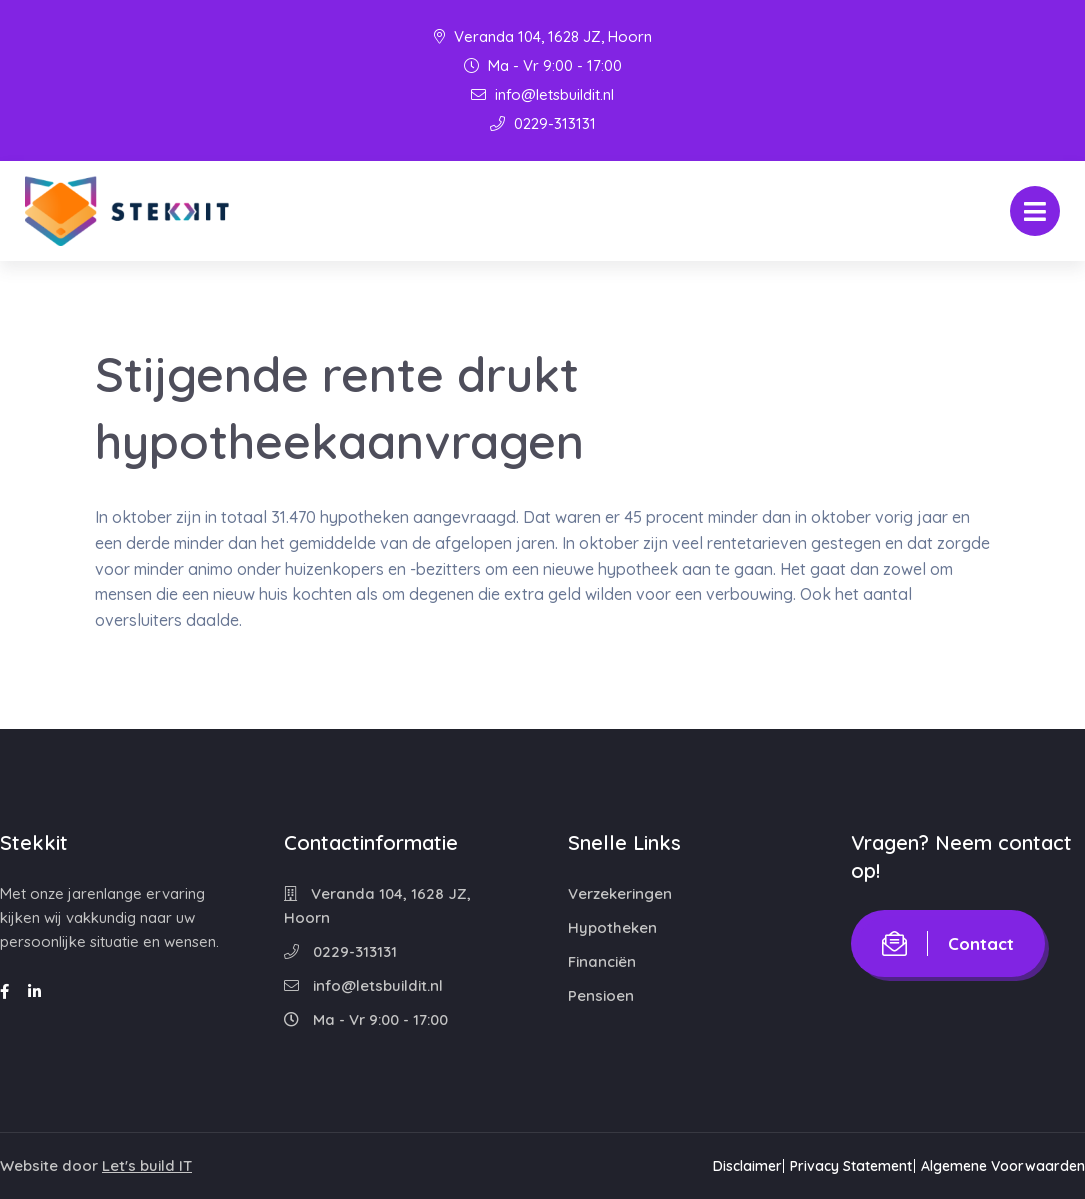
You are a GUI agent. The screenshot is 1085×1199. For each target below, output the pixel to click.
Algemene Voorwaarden (1003, 1166)
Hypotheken (612, 927)
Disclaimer (716, 1166)
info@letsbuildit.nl (542, 94)
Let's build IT (147, 1165)
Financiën (602, 961)
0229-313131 (543, 123)
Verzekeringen (620, 893)
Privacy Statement (836, 1166)
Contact (948, 943)
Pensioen (601, 995)
